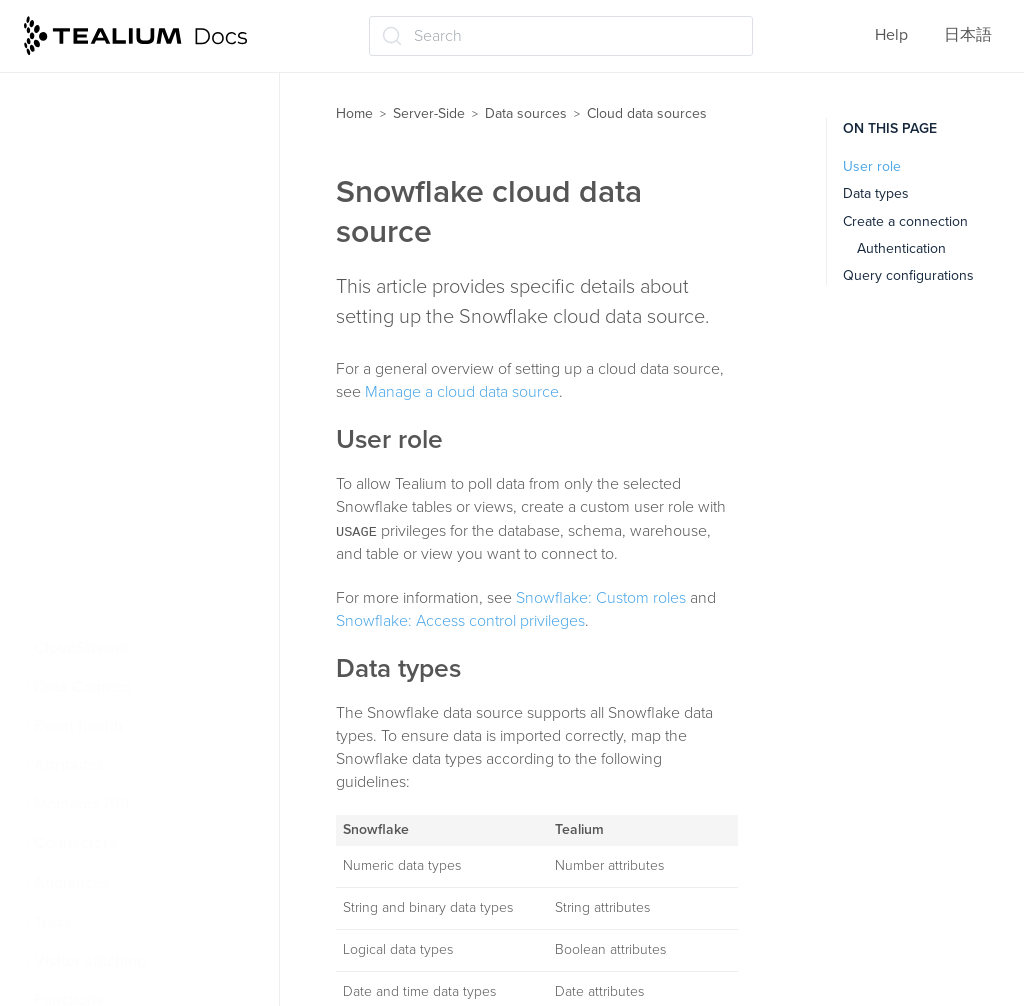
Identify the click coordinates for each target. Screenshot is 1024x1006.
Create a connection (905, 221)
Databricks (90, 452)
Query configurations (908, 275)
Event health (78, 726)
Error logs (87, 412)
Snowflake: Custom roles (601, 598)
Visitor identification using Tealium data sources (135, 204)
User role (872, 166)
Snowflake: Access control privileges (460, 621)
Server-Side (429, 113)
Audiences (72, 883)
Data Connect (83, 687)
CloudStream (81, 648)
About (75, 334)
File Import (80, 256)
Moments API (81, 804)
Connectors (75, 843)
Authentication (901, 248)
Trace (54, 922)
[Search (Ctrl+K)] (561, 36)
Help (891, 35)
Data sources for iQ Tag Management (124, 80)
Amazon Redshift (114, 491)
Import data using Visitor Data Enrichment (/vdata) (147, 142)
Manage (82, 373)
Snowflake (90, 530)
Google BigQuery (114, 569)
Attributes (69, 765)
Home (354, 113)
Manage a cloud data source (462, 392)
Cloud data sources (113, 295)
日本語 (968, 35)
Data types (876, 193)
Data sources (526, 113)
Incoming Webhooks (113, 608)
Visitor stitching (90, 961)
